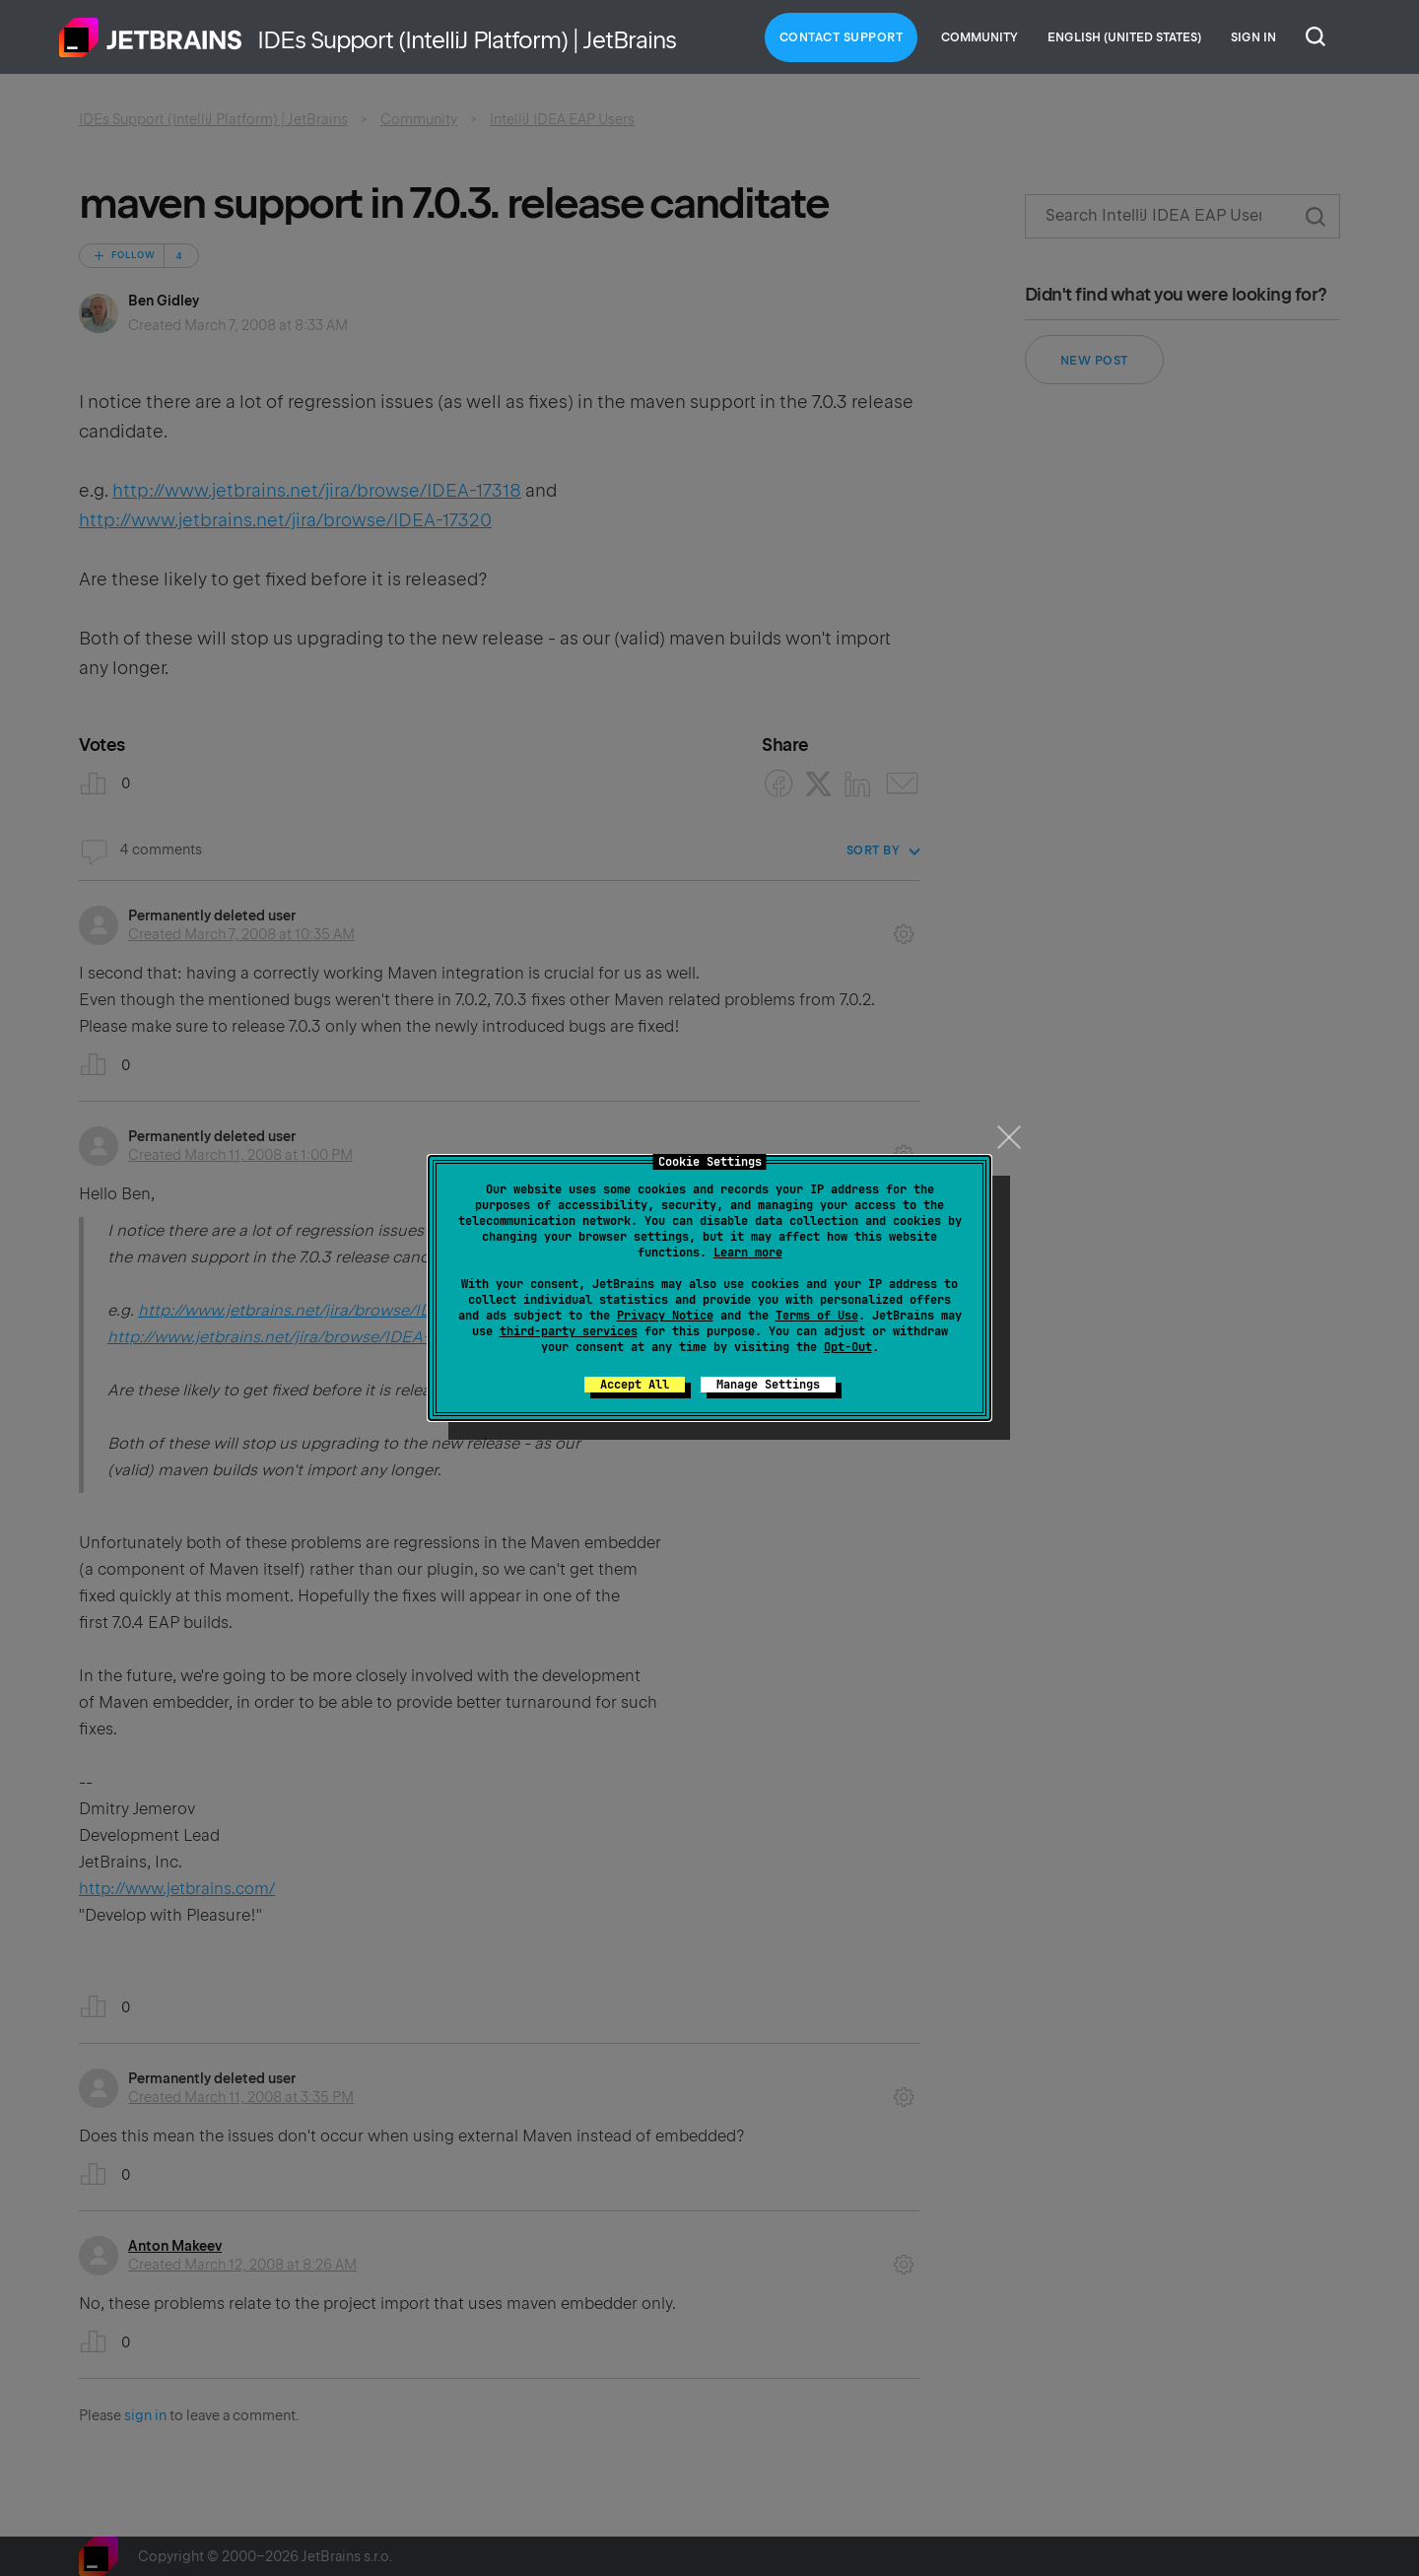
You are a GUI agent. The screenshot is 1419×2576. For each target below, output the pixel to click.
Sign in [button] (1253, 37)
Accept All (634, 1384)
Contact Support (841, 37)
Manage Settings (768, 1384)
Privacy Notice (665, 1315)
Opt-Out (848, 1347)
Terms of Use (817, 1315)
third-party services (569, 1331)
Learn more (747, 1252)
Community (979, 37)
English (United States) (1124, 37)
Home (150, 37)
